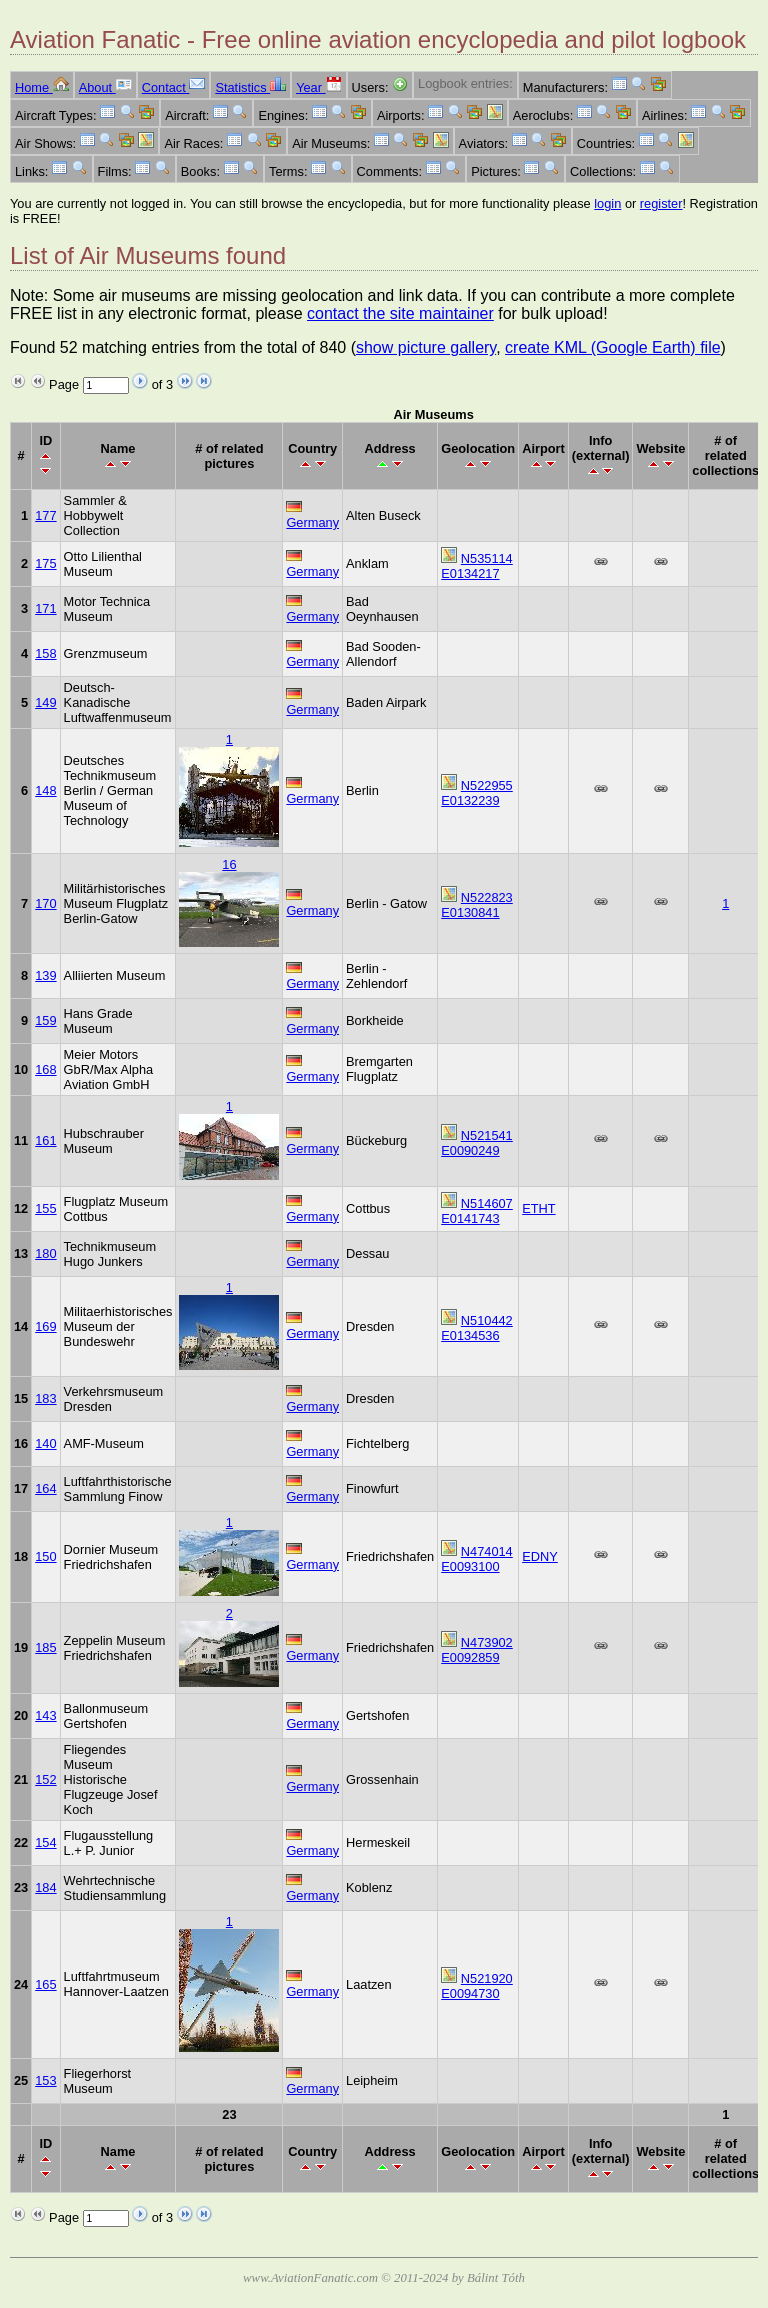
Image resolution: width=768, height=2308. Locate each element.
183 (45, 1398)
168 (45, 1069)
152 (45, 1779)
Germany (312, 522)
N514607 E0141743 (477, 1211)
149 (45, 702)
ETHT (538, 1208)
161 (45, 1140)
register (661, 203)
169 (45, 1326)
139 (45, 975)
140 (45, 1443)
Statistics (250, 87)
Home (42, 87)
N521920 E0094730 (477, 1986)
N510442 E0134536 (477, 1328)
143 (45, 1715)
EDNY (540, 1556)
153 (45, 2080)
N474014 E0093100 (477, 1559)
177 (45, 515)
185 (45, 1647)
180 (45, 1253)
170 (45, 903)
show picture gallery (426, 347)
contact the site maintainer (400, 313)
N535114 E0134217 (477, 566)
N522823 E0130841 (477, 905)
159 (45, 1020)
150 (45, 1556)
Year (318, 87)
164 (45, 1488)
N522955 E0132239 (477, 793)
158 (45, 653)
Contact (174, 87)
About (105, 87)
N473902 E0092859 (477, 1650)
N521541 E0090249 (477, 1143)
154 (45, 1842)
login (607, 203)
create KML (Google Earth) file (613, 347)
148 (45, 790)
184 (45, 1887)
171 (45, 608)
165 (45, 1984)
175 (45, 563)
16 (229, 864)
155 (45, 1208)
